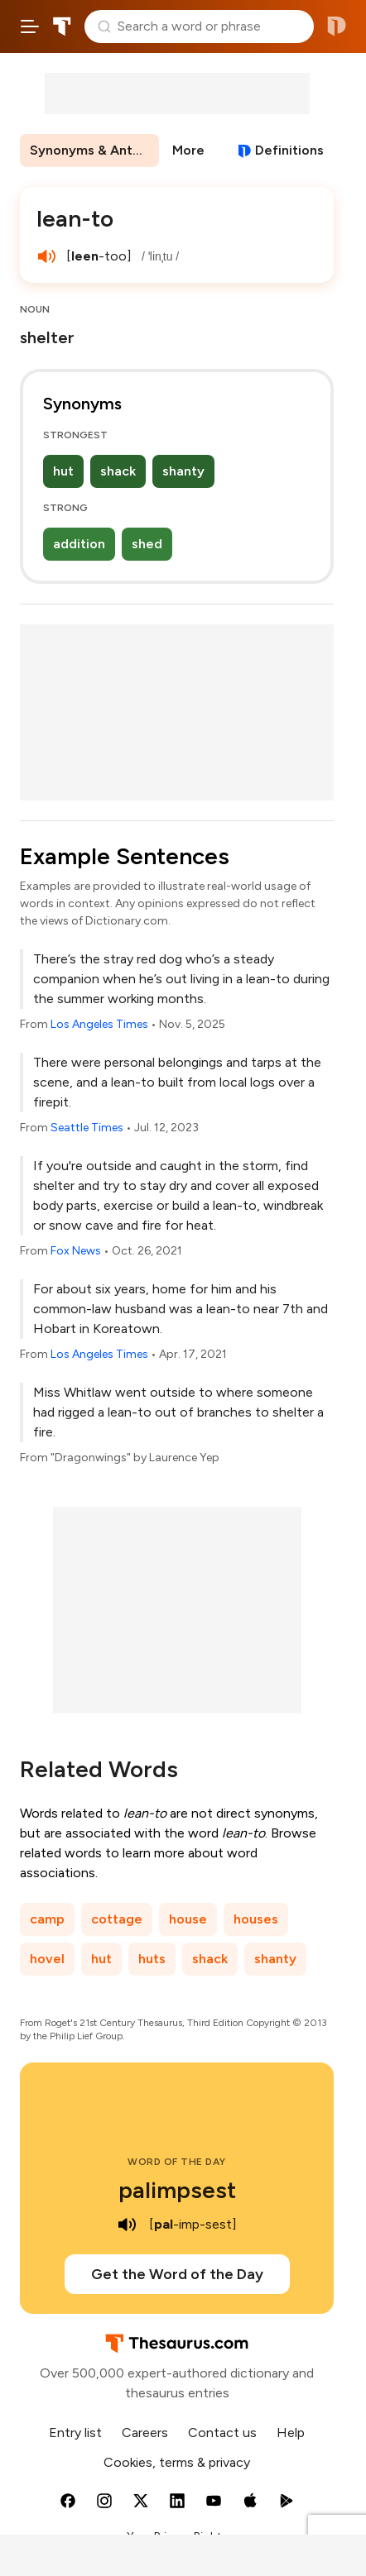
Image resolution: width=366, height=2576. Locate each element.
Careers (145, 2432)
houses (256, 1919)
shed (147, 544)
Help (291, 2432)
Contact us (222, 2432)
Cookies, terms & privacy (177, 2462)
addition (79, 544)
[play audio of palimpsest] (127, 2224)
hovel (47, 1959)
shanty (183, 471)
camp (47, 1919)
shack (118, 471)
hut (63, 471)
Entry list (75, 2432)
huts (152, 1959)
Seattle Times (87, 1128)
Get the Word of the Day (177, 2274)
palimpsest (177, 2190)
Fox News (76, 1251)
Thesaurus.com (62, 26)
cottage (116, 1919)
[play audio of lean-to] (46, 256)
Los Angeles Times (99, 1024)
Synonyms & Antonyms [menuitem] (94, 150)
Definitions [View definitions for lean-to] (289, 150)
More (188, 150)
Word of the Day (177, 2161)
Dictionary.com (336, 26)
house (188, 1919)
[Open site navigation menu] (30, 26)
